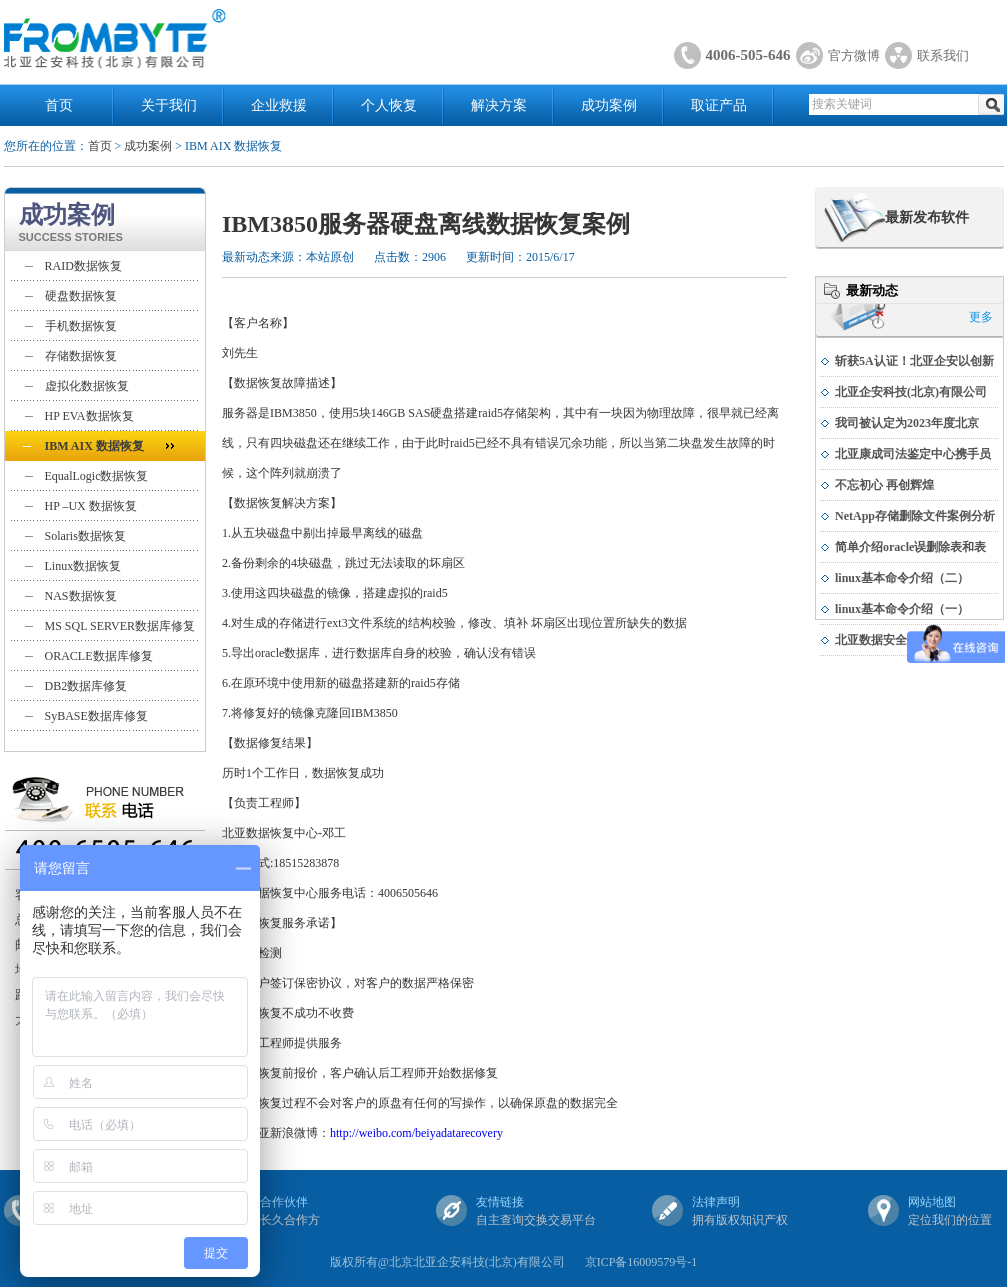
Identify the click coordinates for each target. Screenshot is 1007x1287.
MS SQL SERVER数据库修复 (120, 626)
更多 (981, 317)
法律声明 (716, 1202)
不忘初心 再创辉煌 (884, 485)
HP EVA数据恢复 (89, 416)
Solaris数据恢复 (85, 536)
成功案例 (609, 105)
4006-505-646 (748, 55)
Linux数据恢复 (83, 566)
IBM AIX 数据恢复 (94, 446)
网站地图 (932, 1202)
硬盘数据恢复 (81, 296)
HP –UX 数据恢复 (91, 506)
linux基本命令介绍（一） (902, 609)
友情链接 (500, 1202)
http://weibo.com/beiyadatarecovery (416, 1133)
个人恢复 (389, 105)
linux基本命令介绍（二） (902, 578)
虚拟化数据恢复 (87, 386)
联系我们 (943, 55)
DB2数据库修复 (86, 686)
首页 (59, 105)
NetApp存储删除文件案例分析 (915, 516)
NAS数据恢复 (81, 596)
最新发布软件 (927, 217)
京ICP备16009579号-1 (641, 1262)
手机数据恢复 (81, 326)
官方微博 (854, 55)
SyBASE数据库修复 (96, 716)
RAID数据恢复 (83, 266)
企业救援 (279, 105)
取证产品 (719, 105)
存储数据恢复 (81, 356)
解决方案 (499, 105)
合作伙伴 (284, 1202)
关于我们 (169, 105)
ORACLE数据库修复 (99, 656)
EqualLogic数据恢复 (97, 476)
